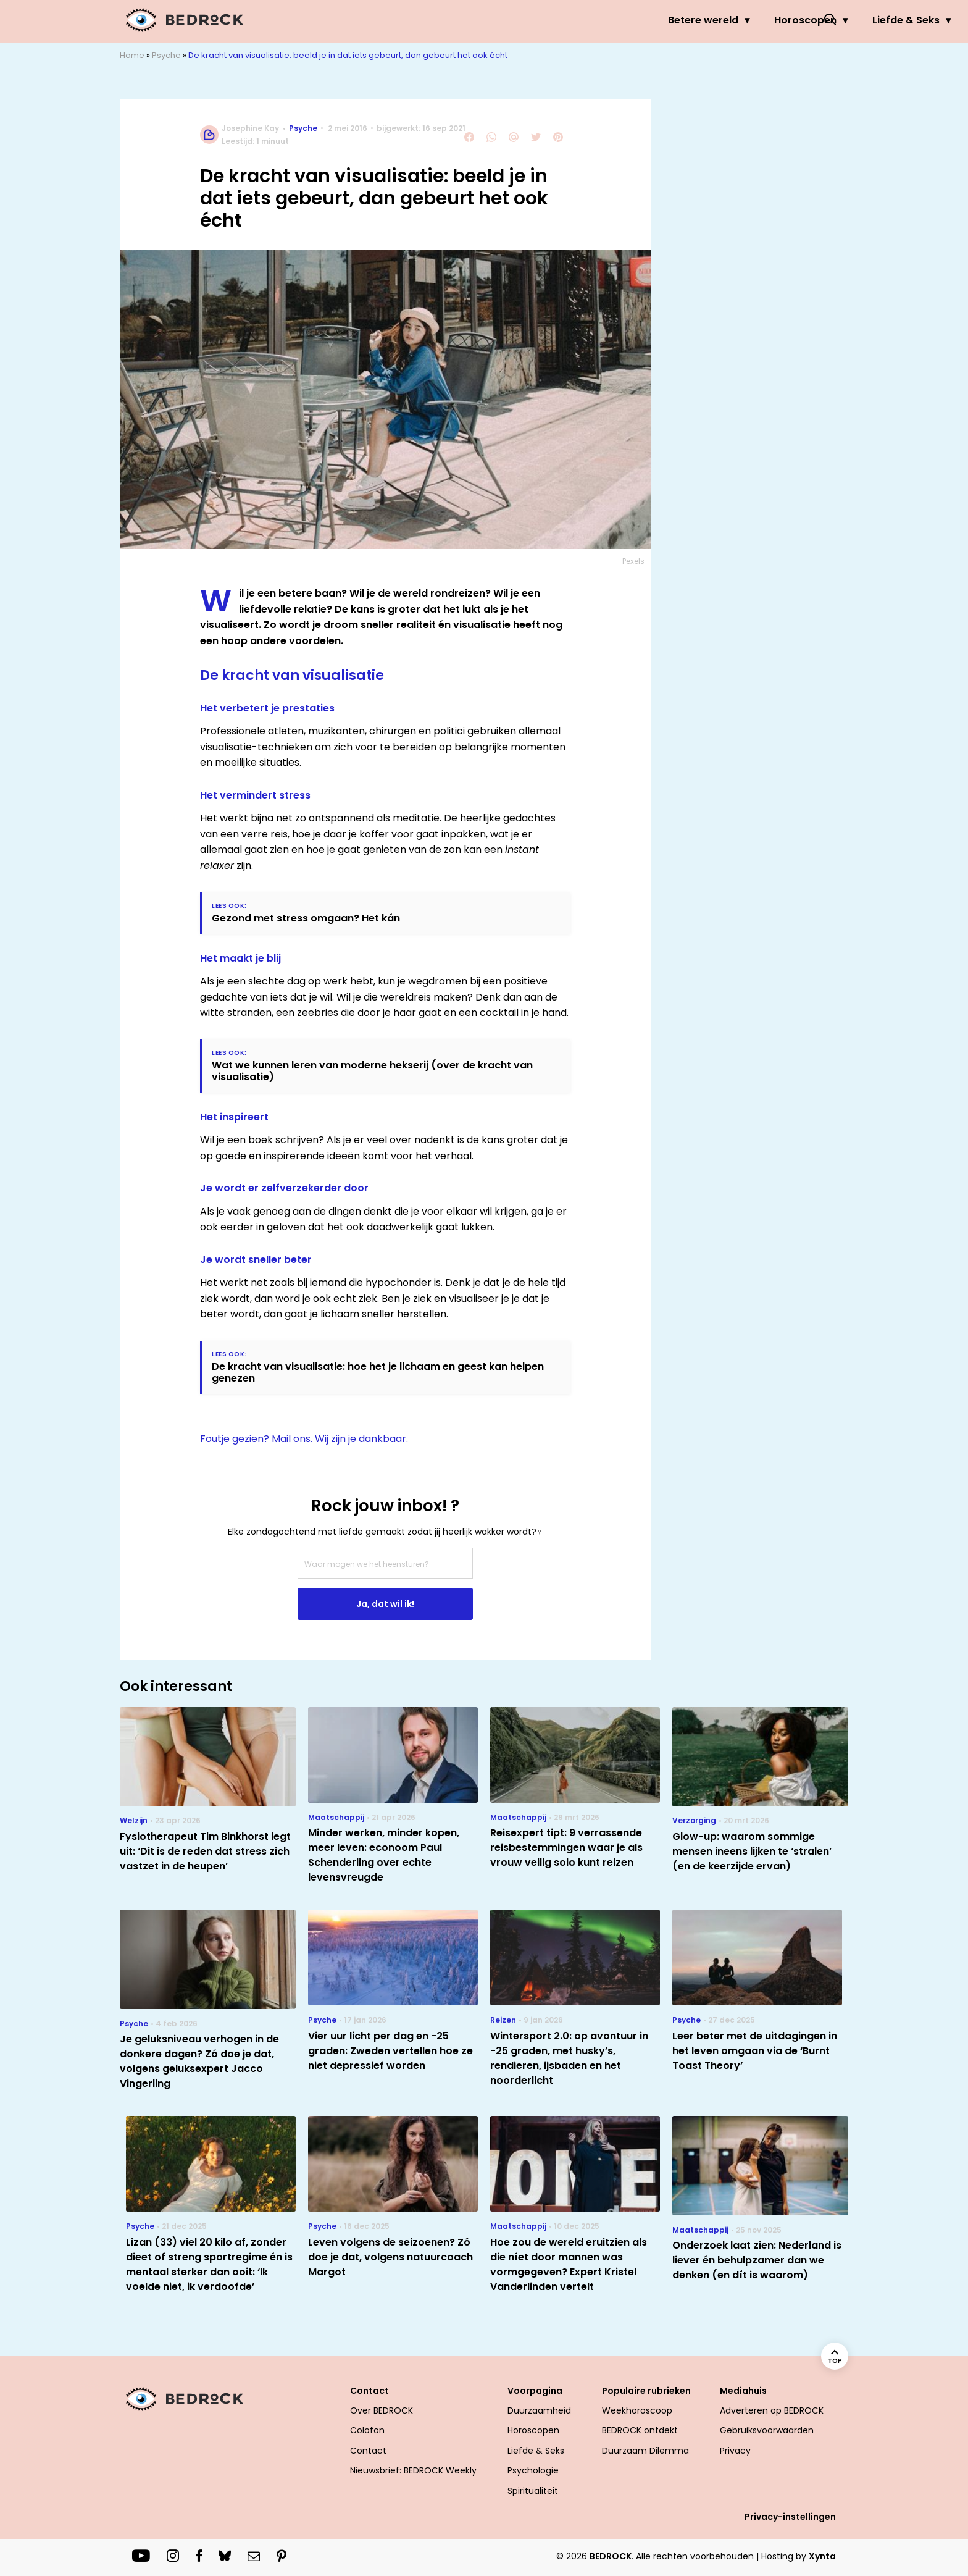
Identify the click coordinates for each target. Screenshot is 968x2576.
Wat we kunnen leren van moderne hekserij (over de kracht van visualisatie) (372, 1071)
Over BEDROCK (381, 2410)
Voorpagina (534, 2391)
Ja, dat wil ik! (385, 1604)
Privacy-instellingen (790, 2517)
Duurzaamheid (539, 2410)
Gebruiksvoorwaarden (767, 2430)
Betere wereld (408, 20)
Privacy (735, 2450)
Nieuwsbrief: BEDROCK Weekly (413, 2470)
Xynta (822, 2556)
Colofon (367, 2430)
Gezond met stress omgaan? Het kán (306, 918)
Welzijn (770, 20)
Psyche (698, 20)
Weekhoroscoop (637, 2410)
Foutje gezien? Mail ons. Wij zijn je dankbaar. (304, 1439)
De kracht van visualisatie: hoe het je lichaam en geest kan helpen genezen (378, 1372)
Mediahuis (743, 2391)
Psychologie (533, 2470)
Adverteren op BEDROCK (772, 2410)
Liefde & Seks (611, 20)
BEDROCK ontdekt (640, 2430)
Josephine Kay (250, 128)
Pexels (633, 561)
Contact (369, 2391)
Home (132, 55)
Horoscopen (510, 20)
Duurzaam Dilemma (645, 2450)
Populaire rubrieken (646, 2391)
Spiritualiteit (532, 2491)
